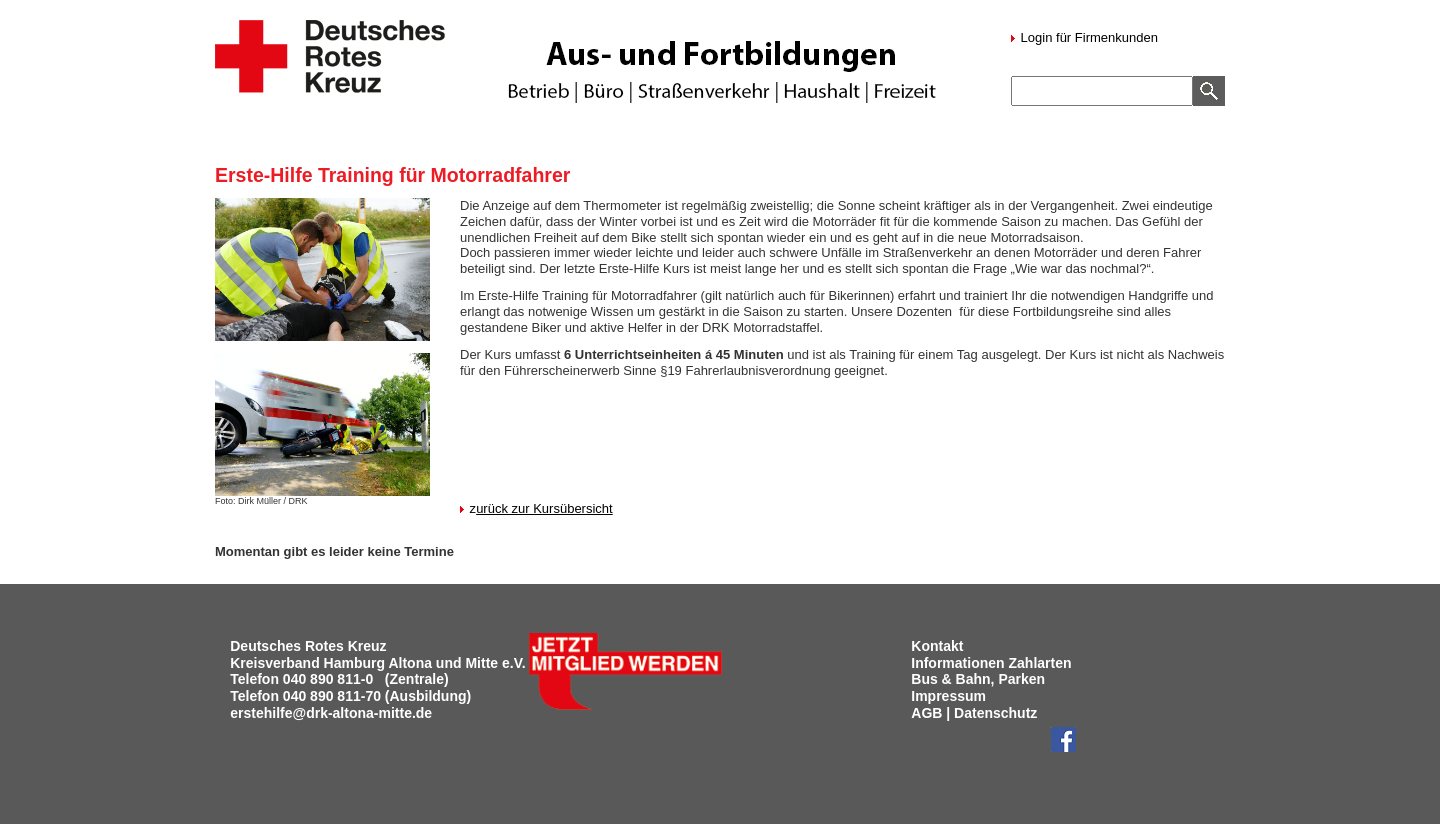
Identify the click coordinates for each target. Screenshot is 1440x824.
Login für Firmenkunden (1087, 37)
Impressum (948, 696)
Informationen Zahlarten (991, 663)
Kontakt (937, 646)
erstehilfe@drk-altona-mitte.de (331, 713)
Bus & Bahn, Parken (978, 679)
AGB (926, 713)
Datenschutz (995, 713)
